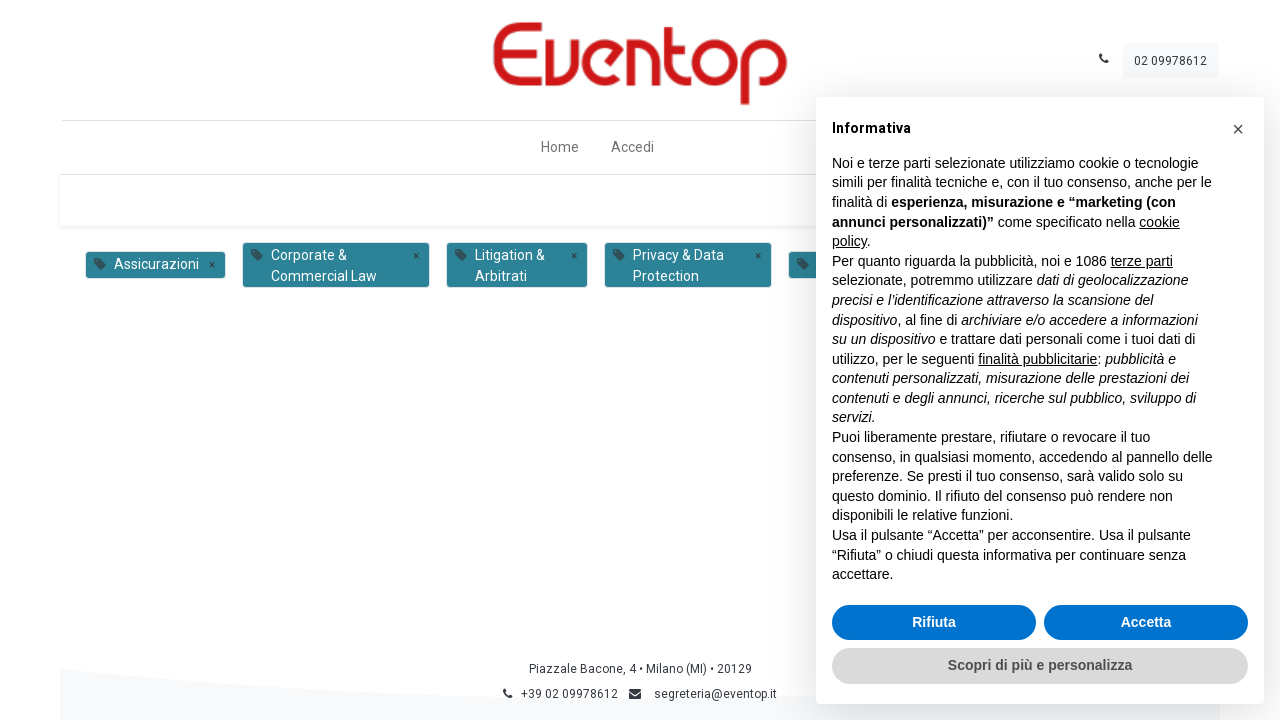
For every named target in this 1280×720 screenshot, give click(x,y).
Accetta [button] (1146, 622)
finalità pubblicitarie (1037, 359)
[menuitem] (560, 147)
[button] (1238, 129)
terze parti (1142, 261)
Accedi (632, 147)
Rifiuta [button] (934, 622)
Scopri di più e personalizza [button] (1040, 665)
